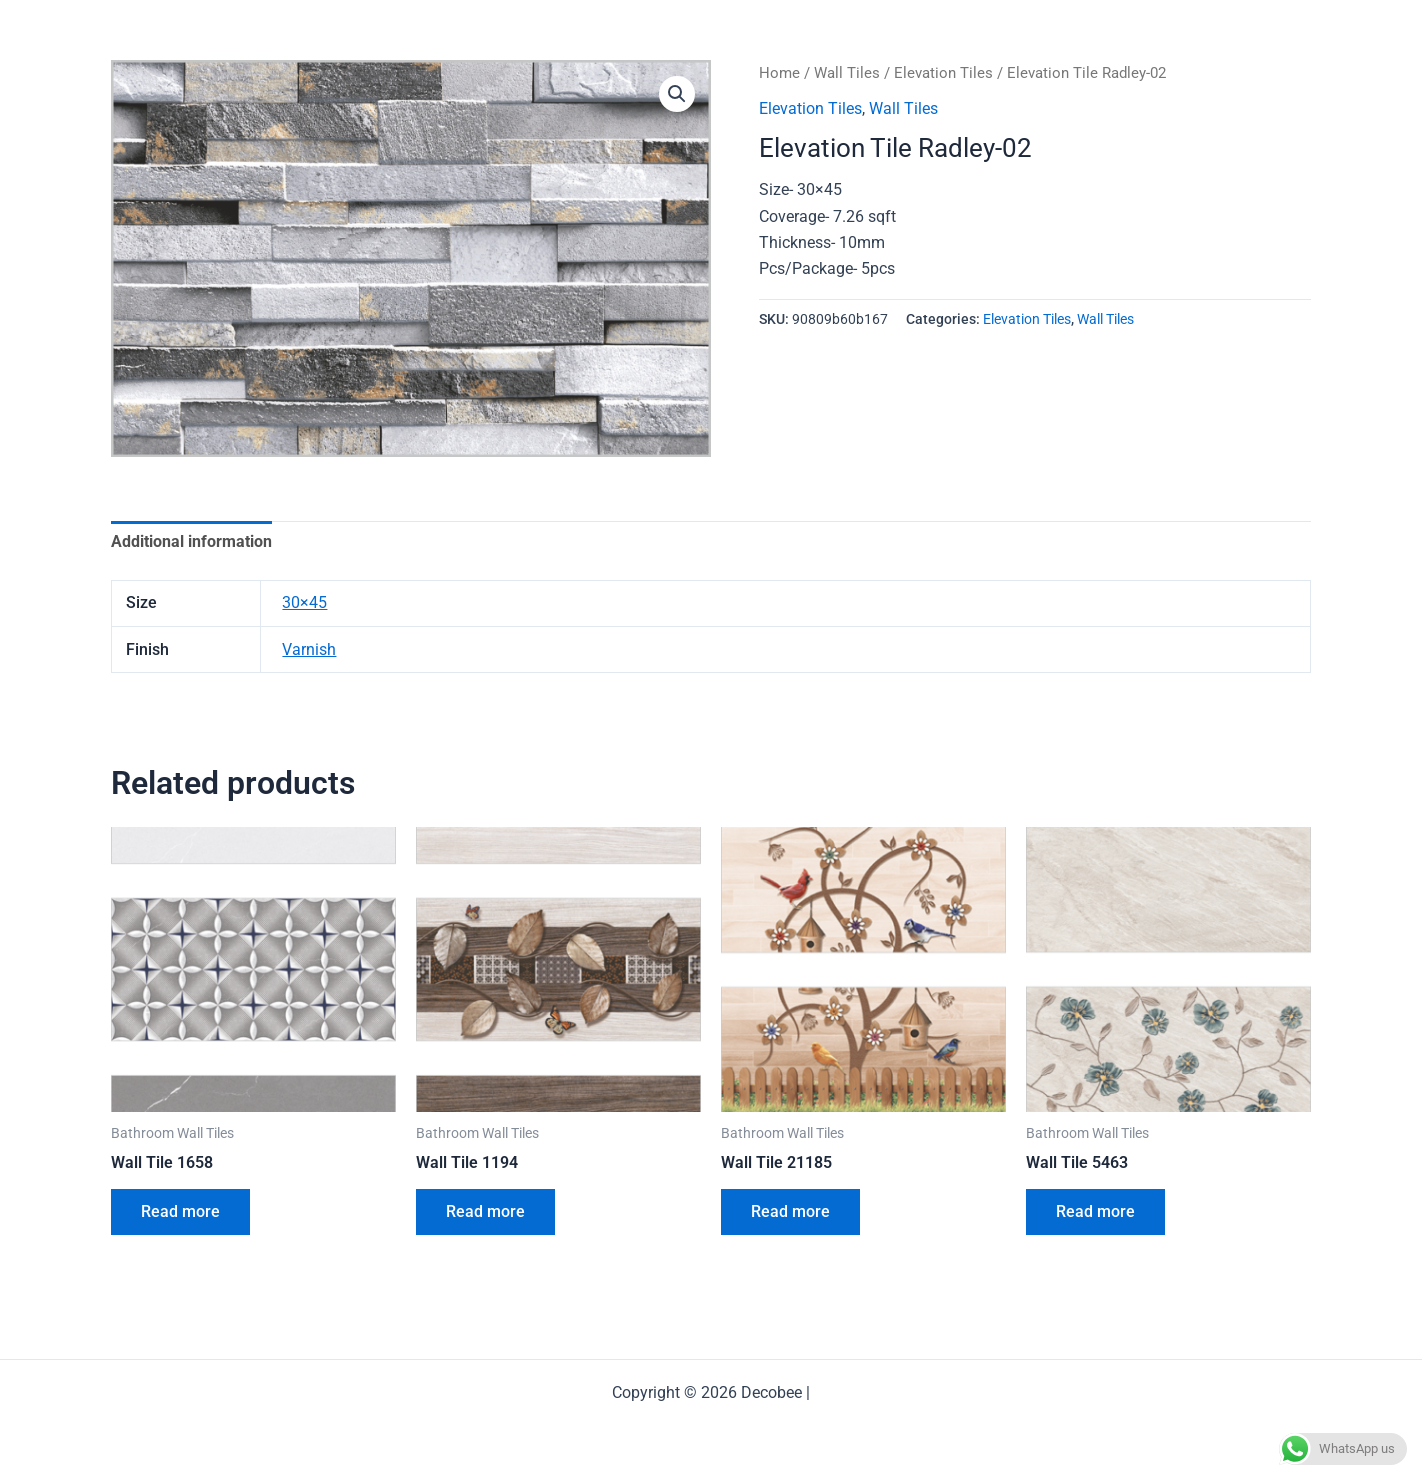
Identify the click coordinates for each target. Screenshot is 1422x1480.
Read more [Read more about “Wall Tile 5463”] (1095, 1211)
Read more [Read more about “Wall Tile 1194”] (485, 1211)
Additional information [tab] (191, 541)
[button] (677, 94)
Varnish (309, 649)
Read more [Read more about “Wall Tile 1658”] (180, 1211)
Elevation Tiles (943, 73)
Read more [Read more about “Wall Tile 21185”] (790, 1211)
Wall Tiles (847, 73)
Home (779, 73)
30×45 (304, 602)
